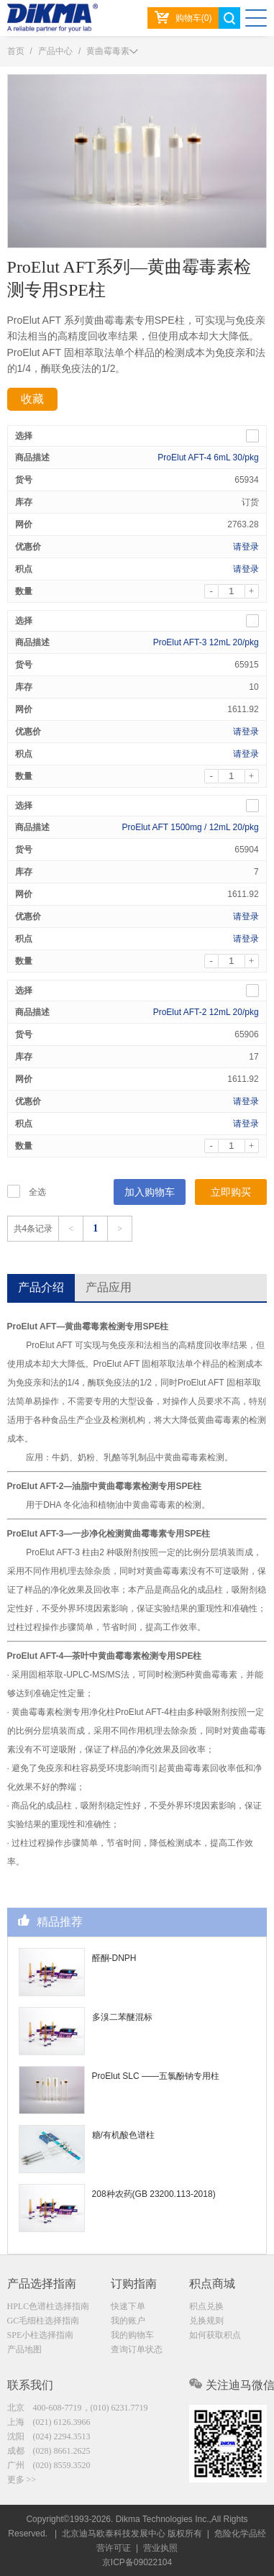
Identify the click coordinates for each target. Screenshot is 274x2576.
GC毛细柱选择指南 (43, 2321)
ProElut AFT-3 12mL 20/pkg (206, 642)
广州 (49, 2465)
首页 (15, 51)
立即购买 (231, 1192)
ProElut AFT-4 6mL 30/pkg (207, 457)
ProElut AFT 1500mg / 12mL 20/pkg (190, 827)
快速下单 (128, 2306)
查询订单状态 (137, 2349)
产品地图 (24, 2349)
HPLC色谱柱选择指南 (48, 2306)
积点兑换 (206, 2306)
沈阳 (49, 2436)
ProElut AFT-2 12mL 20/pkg (206, 1012)
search (229, 18)
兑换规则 (206, 2321)
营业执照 (160, 2548)
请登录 (246, 547)
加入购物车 (149, 1192)
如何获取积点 (215, 2335)
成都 (49, 2451)
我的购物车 (132, 2335)
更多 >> (22, 2480)
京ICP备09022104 (137, 2562)
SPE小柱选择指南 (40, 2335)
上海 (49, 2422)
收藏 (32, 399)
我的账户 (128, 2321)
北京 (77, 2408)
